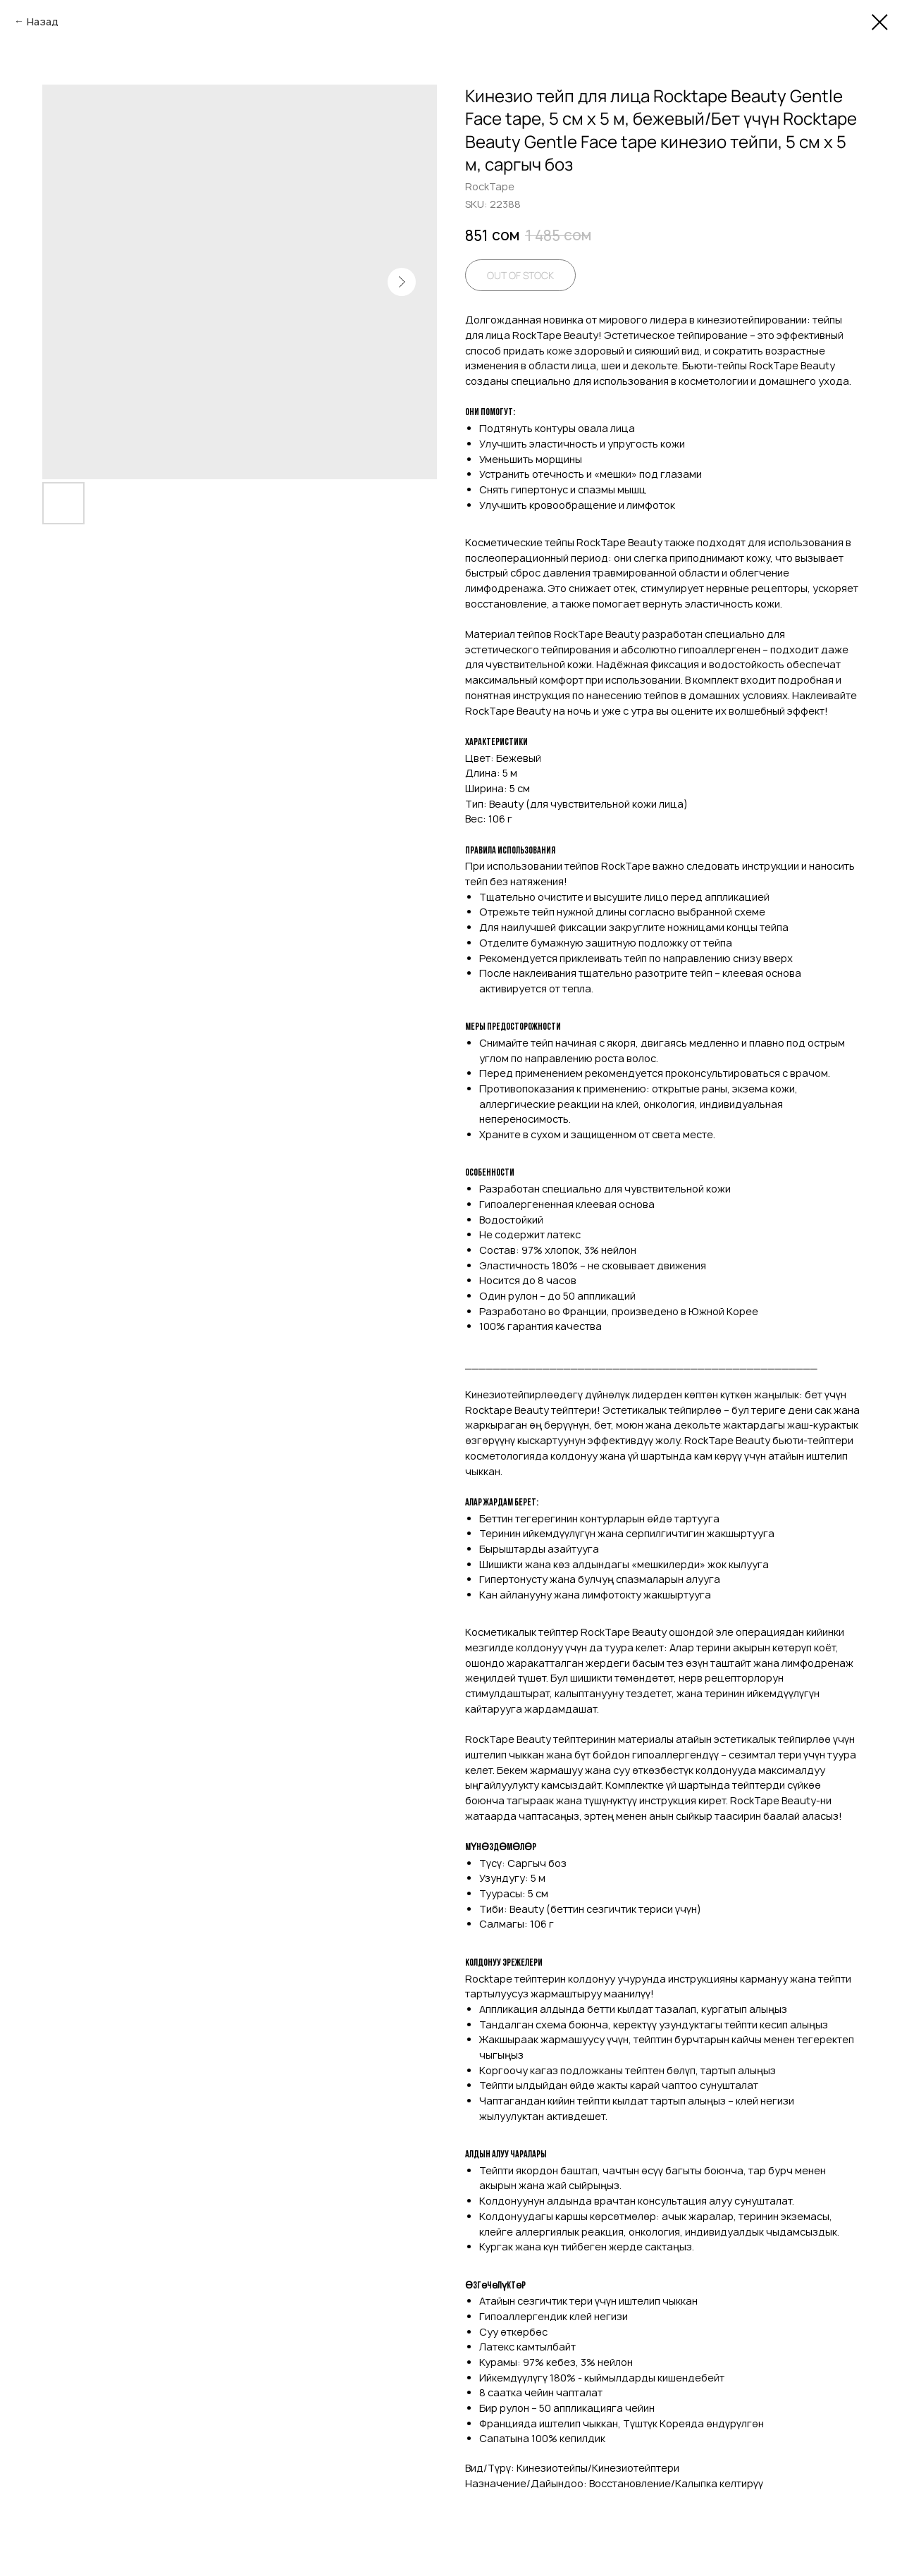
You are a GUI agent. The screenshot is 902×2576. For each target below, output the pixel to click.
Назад (42, 21)
